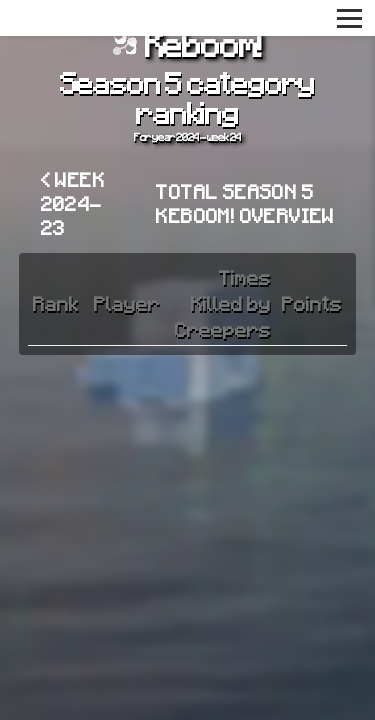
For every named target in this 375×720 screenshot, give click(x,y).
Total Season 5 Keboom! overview (245, 203)
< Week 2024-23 (73, 203)
